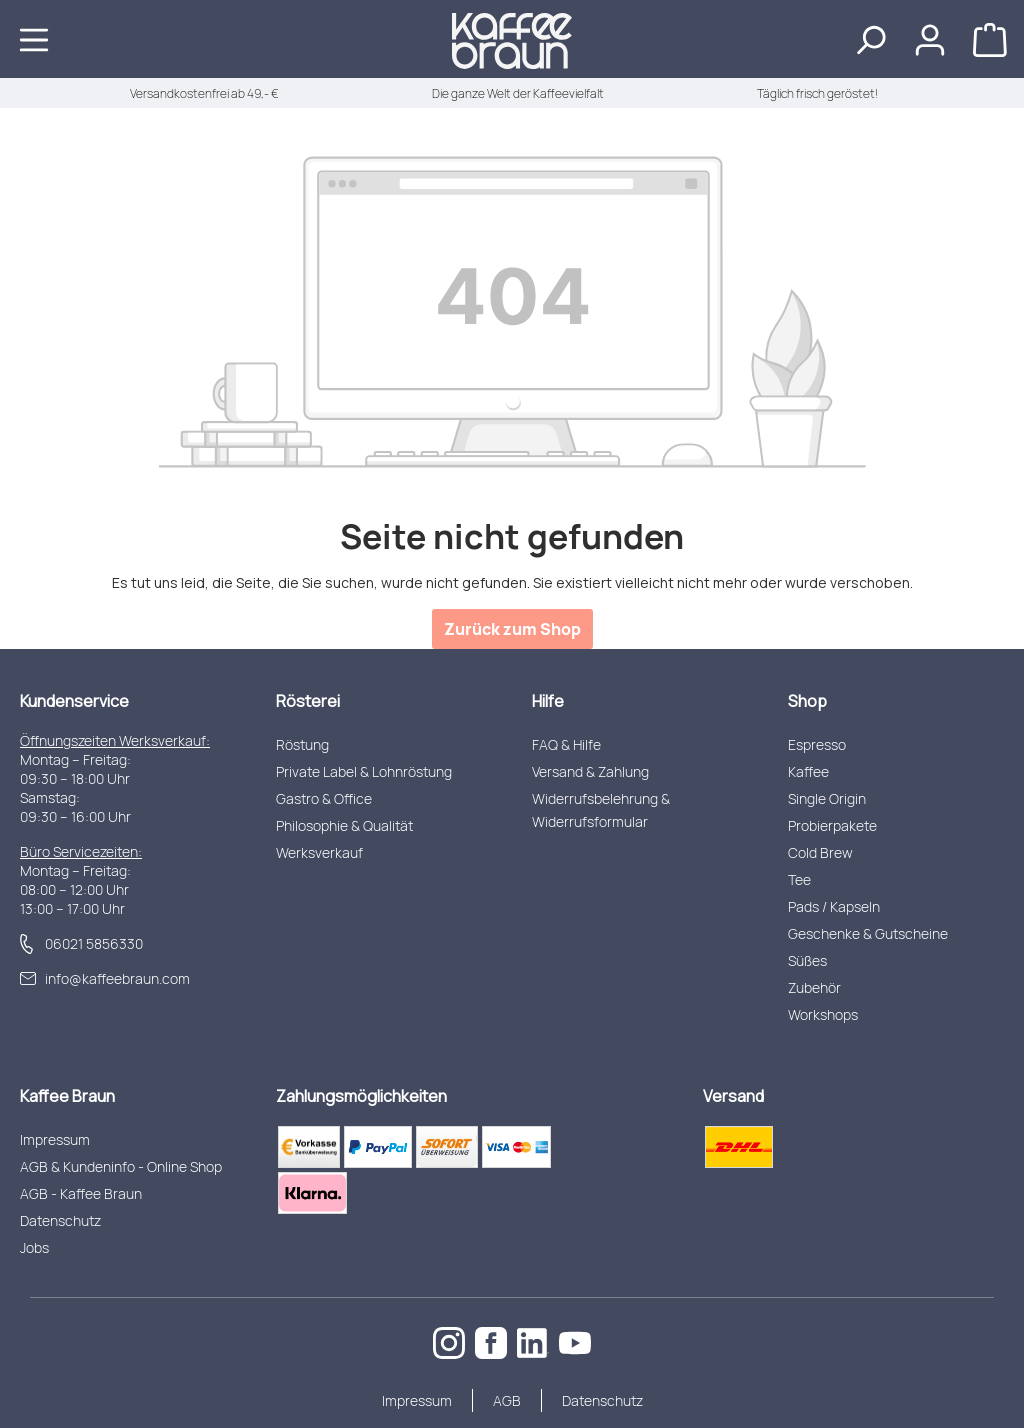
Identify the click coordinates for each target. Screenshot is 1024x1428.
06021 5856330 (94, 943)
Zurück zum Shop (512, 629)
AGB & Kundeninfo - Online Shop (121, 1166)
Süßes (807, 960)
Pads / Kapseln (834, 906)
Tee (799, 879)
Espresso (817, 744)
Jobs (34, 1247)
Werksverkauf (319, 852)
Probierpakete (832, 825)
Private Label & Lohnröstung (364, 771)
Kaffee (808, 771)
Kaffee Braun (67, 1096)
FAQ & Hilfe (566, 744)
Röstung (302, 744)
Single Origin (827, 798)
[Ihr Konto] (930, 39)
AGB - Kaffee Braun (81, 1193)
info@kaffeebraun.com (117, 978)
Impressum (55, 1139)
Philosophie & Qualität (344, 825)
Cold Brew (820, 852)
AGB (507, 1400)
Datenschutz (60, 1220)
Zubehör (814, 987)
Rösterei (308, 701)
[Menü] (34, 39)
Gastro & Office (324, 798)
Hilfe (548, 701)
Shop (807, 701)
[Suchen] (870, 39)
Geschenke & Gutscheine (868, 933)
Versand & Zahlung (590, 771)
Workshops (823, 1014)
